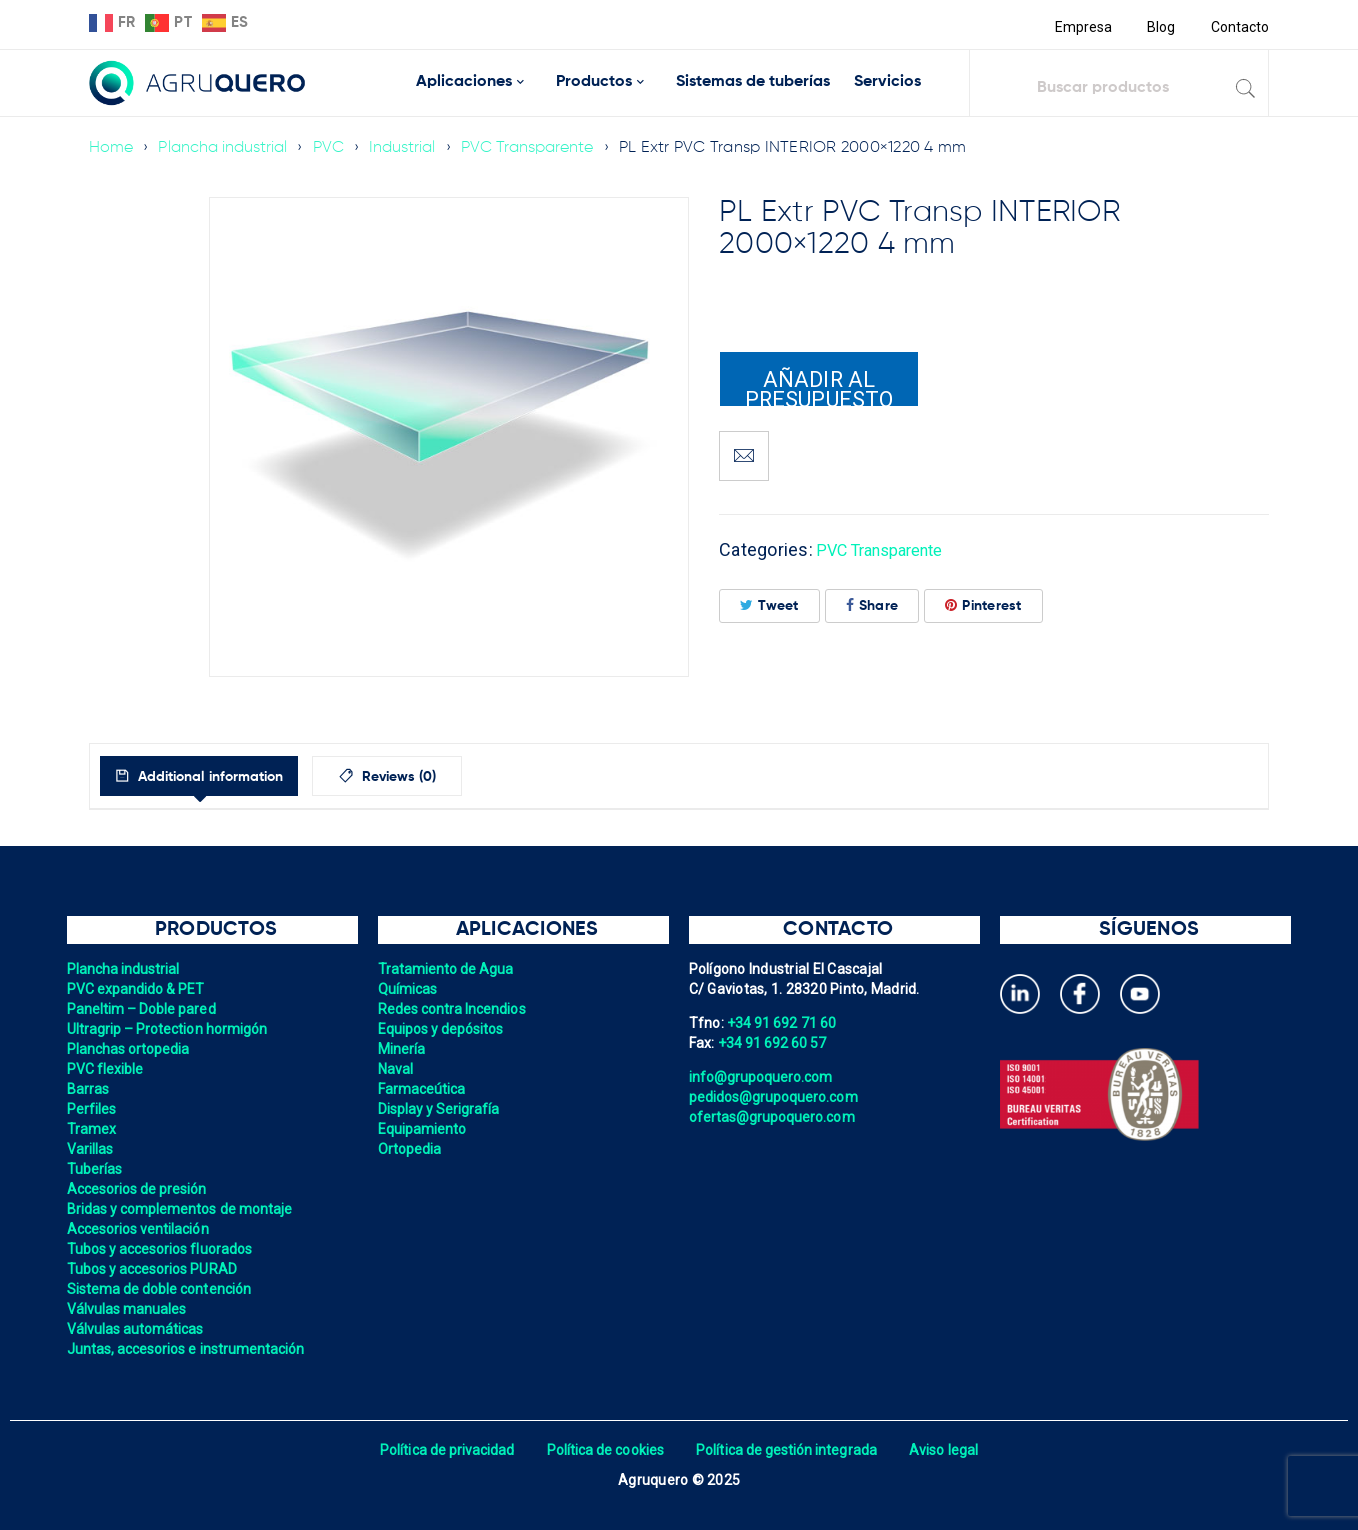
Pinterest (983, 605)
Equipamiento (423, 1129)
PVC (333, 148)
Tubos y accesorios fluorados (162, 1249)
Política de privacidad (441, 1450)
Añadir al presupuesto (819, 387)
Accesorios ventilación (140, 1229)
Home (111, 148)
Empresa (1080, 27)
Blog (1159, 27)
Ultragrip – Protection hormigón (170, 1029)
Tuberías (95, 1169)
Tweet (769, 605)
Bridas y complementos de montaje (183, 1209)
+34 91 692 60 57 (774, 1043)
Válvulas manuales (128, 1309)
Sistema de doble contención (162, 1289)
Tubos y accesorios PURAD (154, 1269)
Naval (396, 1069)
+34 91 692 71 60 (783, 1023)
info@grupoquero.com (763, 1077)
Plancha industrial (225, 148)
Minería (402, 1049)
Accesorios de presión (139, 1189)
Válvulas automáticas (137, 1329)
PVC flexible (106, 1069)
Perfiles (92, 1109)
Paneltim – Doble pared (144, 1009)
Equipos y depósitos (443, 1029)
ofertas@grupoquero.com (774, 1117)
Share (872, 605)
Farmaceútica (423, 1089)
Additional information (227, 777)
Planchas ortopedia (130, 1049)
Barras (89, 1089)
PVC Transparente (536, 148)
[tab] (217, 776)
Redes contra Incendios (454, 1009)
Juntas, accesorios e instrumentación (189, 1349)
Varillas (91, 1149)
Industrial (408, 148)
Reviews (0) (440, 777)
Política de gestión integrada (789, 1450)
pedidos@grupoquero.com (776, 1097)
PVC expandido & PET (138, 989)
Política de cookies (603, 1450)
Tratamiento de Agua (448, 969)
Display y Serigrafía (441, 1109)
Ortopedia (410, 1149)
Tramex (92, 1129)
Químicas (408, 989)
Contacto (1239, 27)
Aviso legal (950, 1450)
